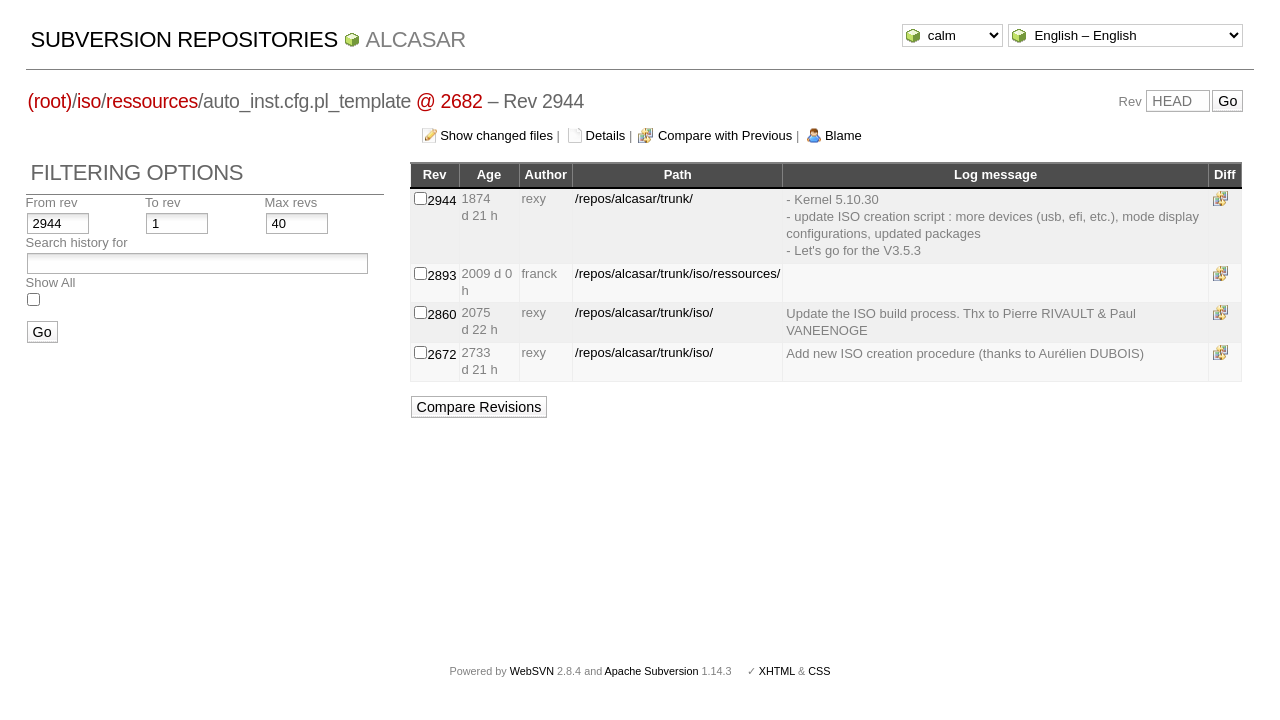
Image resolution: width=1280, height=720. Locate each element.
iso (89, 101)
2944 (442, 200)
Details (606, 135)
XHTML (777, 671)
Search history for (77, 242)
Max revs (291, 202)
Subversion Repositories (184, 39)
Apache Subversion (652, 671)
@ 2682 (449, 101)
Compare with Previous (725, 135)
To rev (162, 202)
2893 (442, 275)
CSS (819, 671)
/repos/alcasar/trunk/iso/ (644, 312)
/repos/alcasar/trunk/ (634, 198)
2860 (442, 314)
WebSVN (532, 671)
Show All (51, 282)
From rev (52, 202)
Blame (843, 135)
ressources (152, 101)
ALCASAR (416, 39)
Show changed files (496, 135)
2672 (442, 354)
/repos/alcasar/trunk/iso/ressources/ (677, 273)
